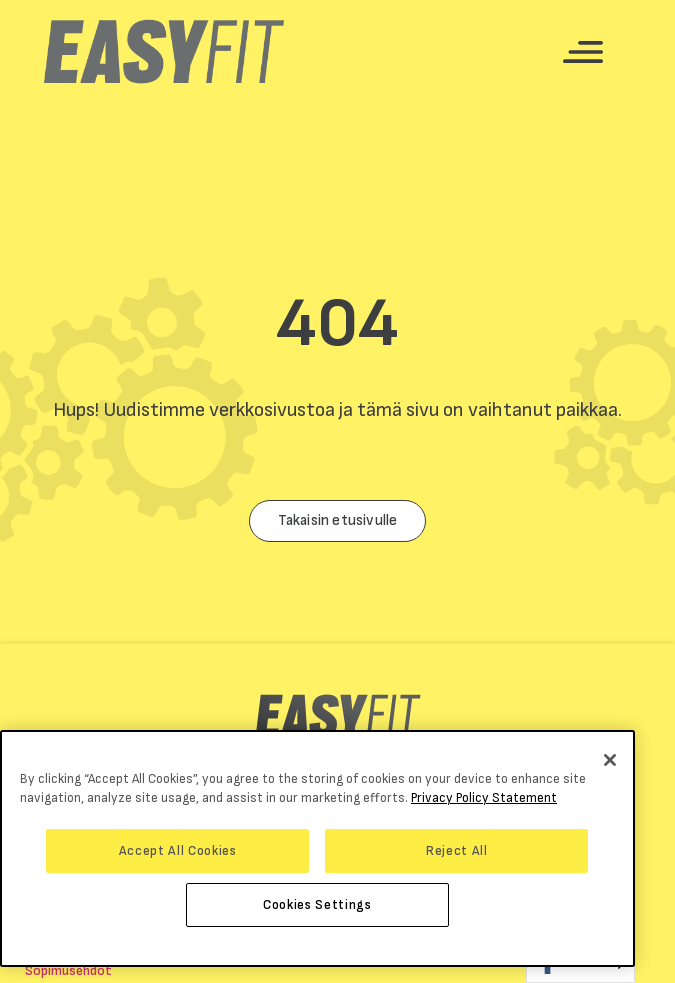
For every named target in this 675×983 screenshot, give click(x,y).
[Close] (610, 760)
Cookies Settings (317, 905)
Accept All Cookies (178, 851)
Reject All (457, 851)
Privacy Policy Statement (484, 798)
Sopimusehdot (68, 970)
